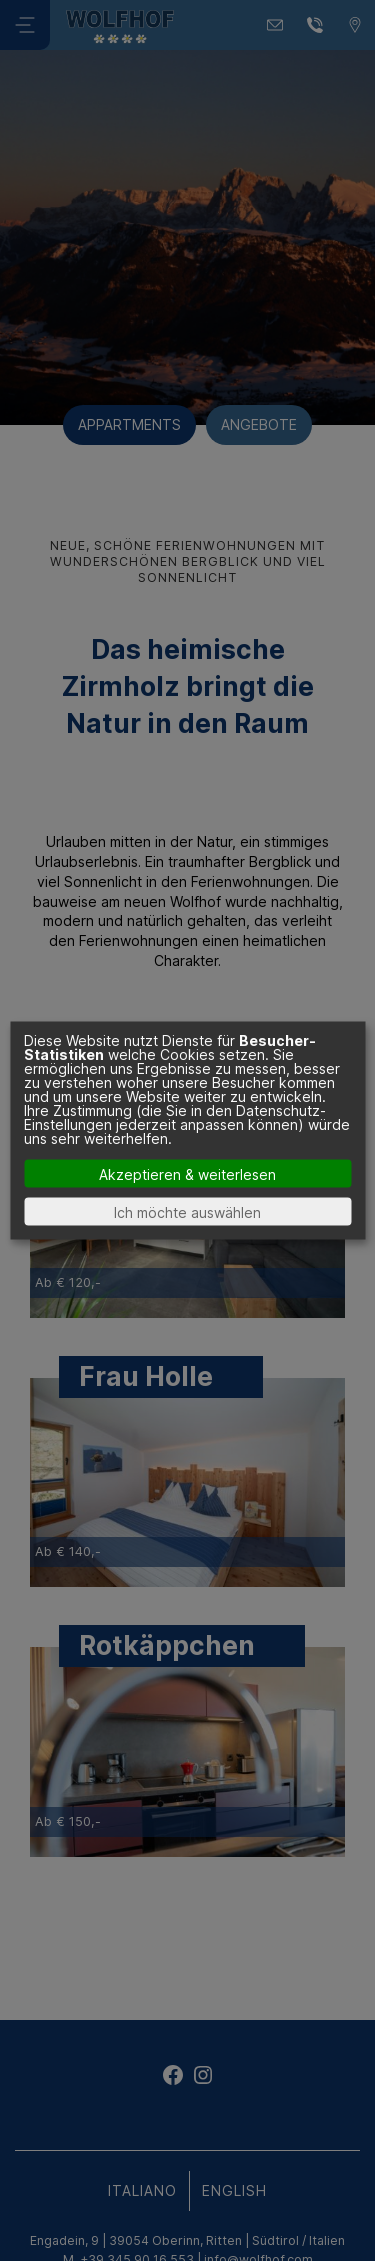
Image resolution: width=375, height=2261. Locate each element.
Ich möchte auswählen (187, 1211)
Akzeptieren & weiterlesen (187, 1173)
